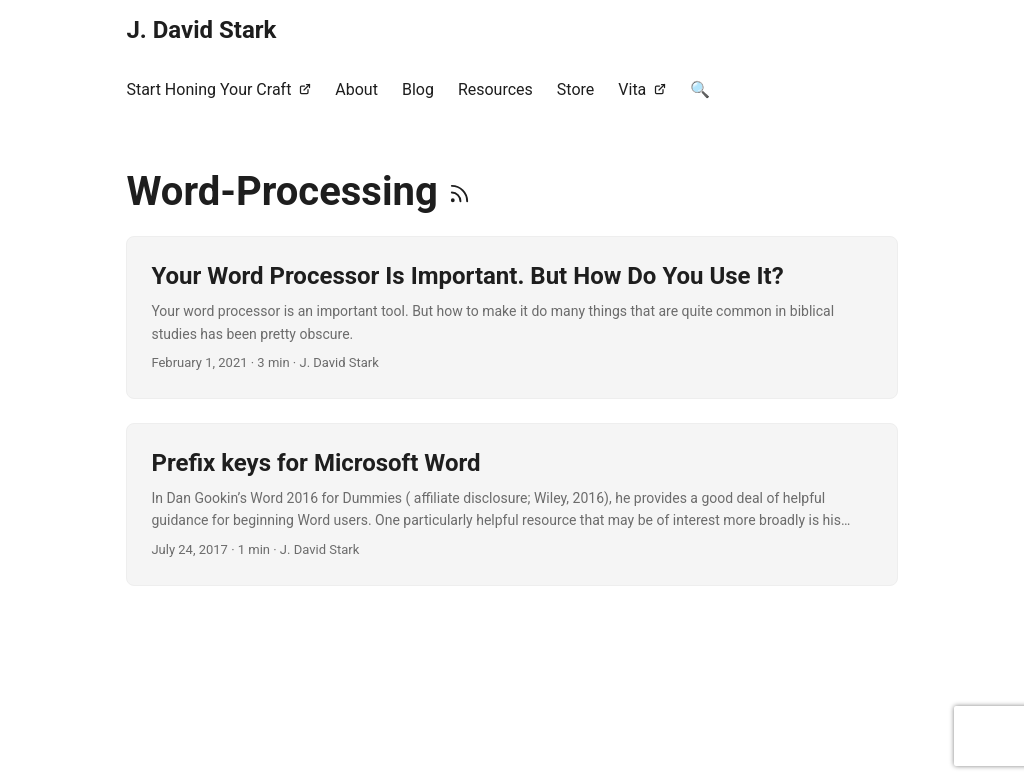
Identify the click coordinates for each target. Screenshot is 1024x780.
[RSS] (459, 191)
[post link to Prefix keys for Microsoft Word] (511, 504)
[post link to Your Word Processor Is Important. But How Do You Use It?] (511, 317)
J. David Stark (201, 30)
